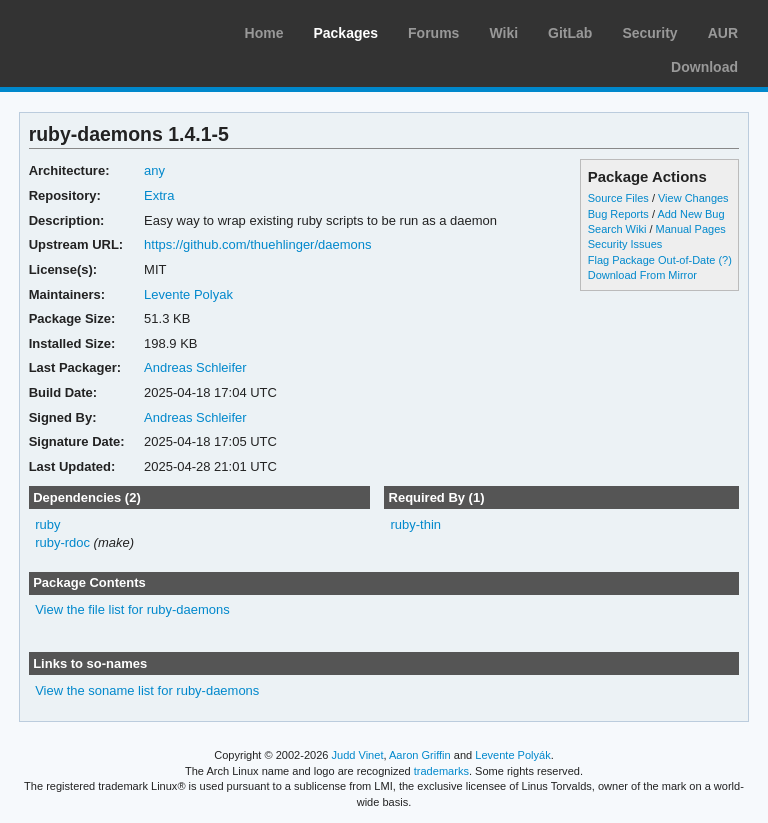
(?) (724, 260)
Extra (159, 195)
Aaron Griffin (420, 755)
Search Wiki (617, 229)
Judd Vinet (358, 755)
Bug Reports (618, 214)
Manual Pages (691, 229)
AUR (723, 33)
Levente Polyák (512, 755)
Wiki (503, 33)
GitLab (570, 33)
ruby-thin (415, 524)
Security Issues (625, 244)
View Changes (693, 198)
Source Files (618, 198)
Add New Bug (690, 214)
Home (264, 33)
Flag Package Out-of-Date (652, 260)
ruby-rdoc (62, 542)
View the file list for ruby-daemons (132, 609)
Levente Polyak (188, 294)
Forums (433, 33)
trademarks (441, 771)
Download (704, 67)
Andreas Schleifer (195, 367)
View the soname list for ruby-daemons (147, 690)
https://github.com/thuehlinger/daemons (257, 244)
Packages (345, 33)
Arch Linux (110, 30)
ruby (47, 524)
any (154, 170)
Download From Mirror (642, 275)
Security (649, 33)
